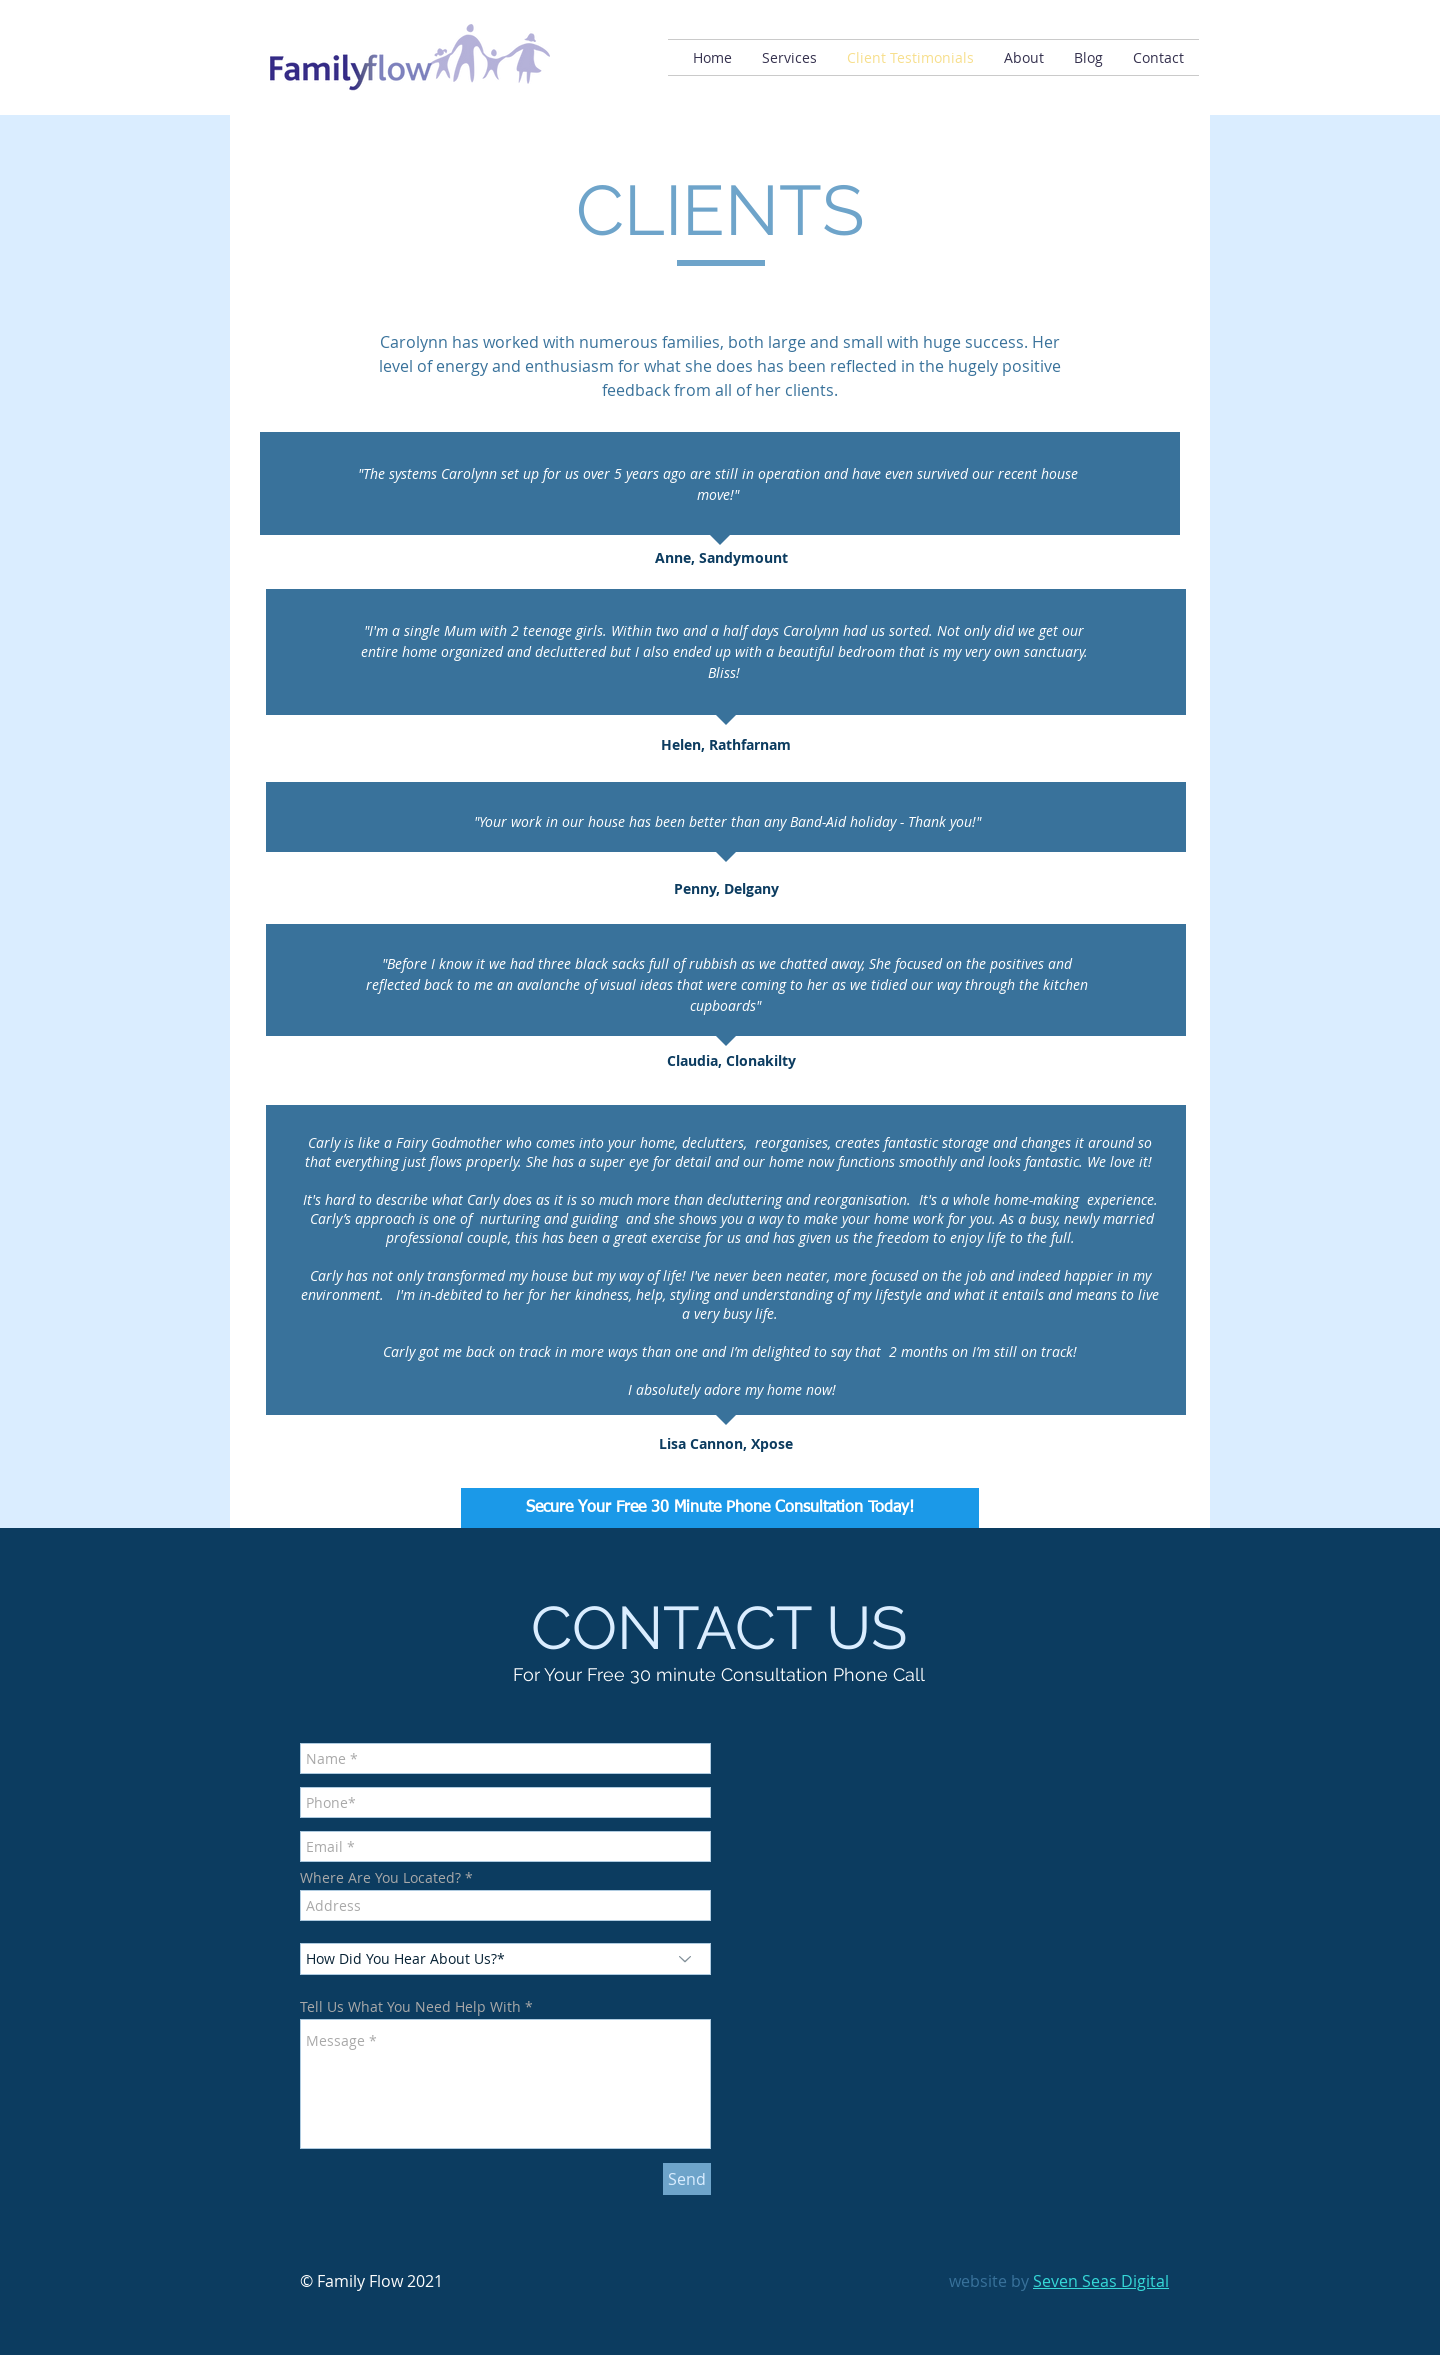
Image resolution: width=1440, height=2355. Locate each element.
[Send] (687, 2179)
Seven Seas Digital (1101, 2281)
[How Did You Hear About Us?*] (505, 1959)
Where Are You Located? (380, 1878)
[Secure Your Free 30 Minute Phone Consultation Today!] (720, 1508)
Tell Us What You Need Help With (410, 2007)
